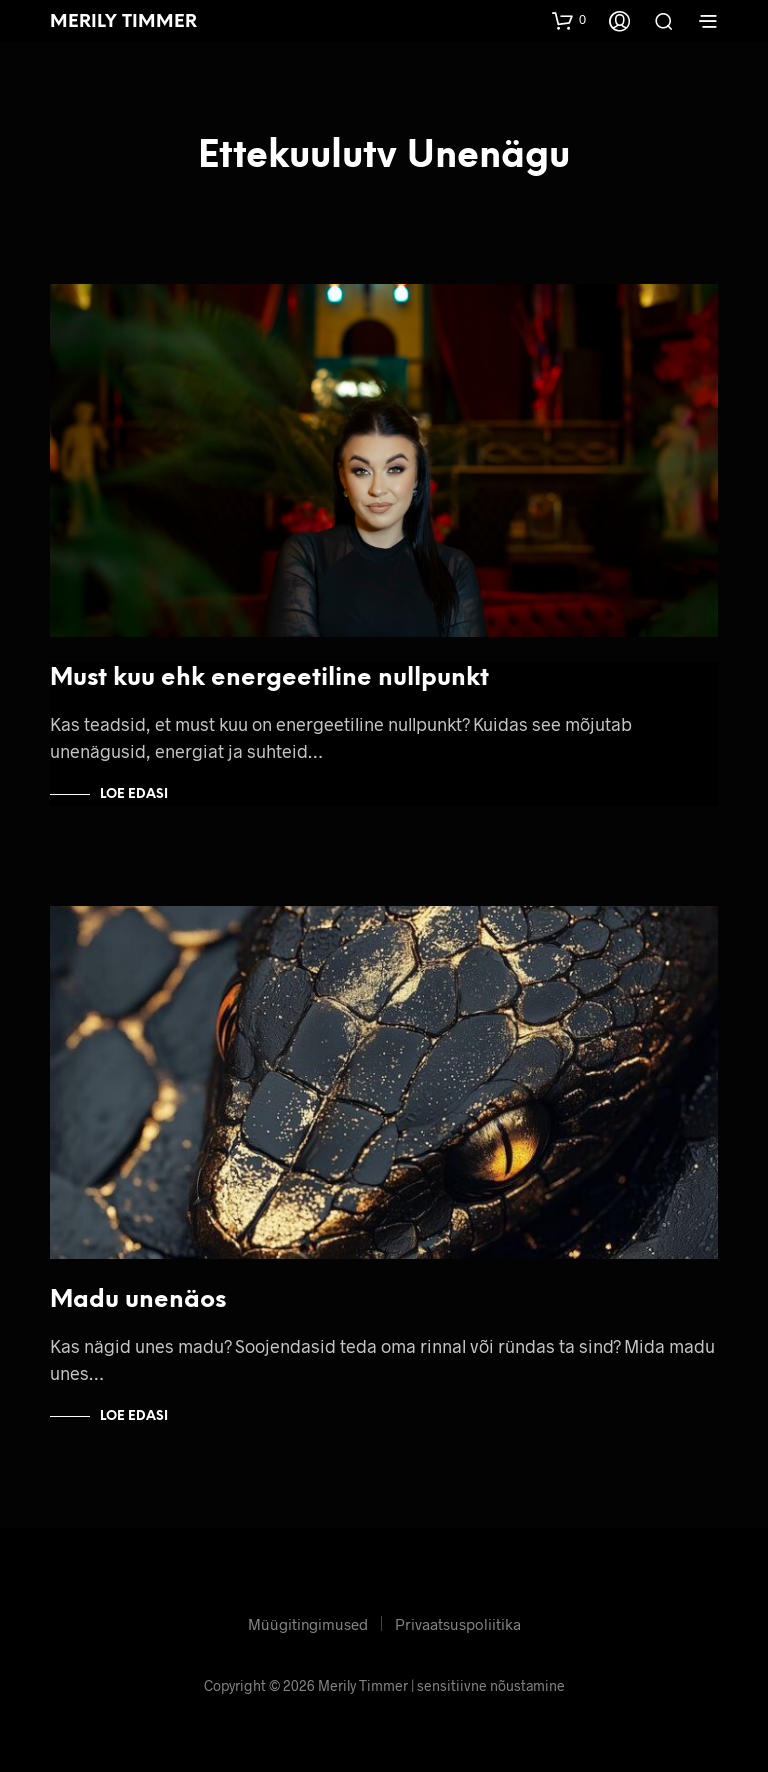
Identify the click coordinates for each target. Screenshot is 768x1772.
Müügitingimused (308, 1624)
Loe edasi (134, 794)
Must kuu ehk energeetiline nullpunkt (269, 678)
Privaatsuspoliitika (458, 1624)
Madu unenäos (138, 1300)
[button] (569, 20)
